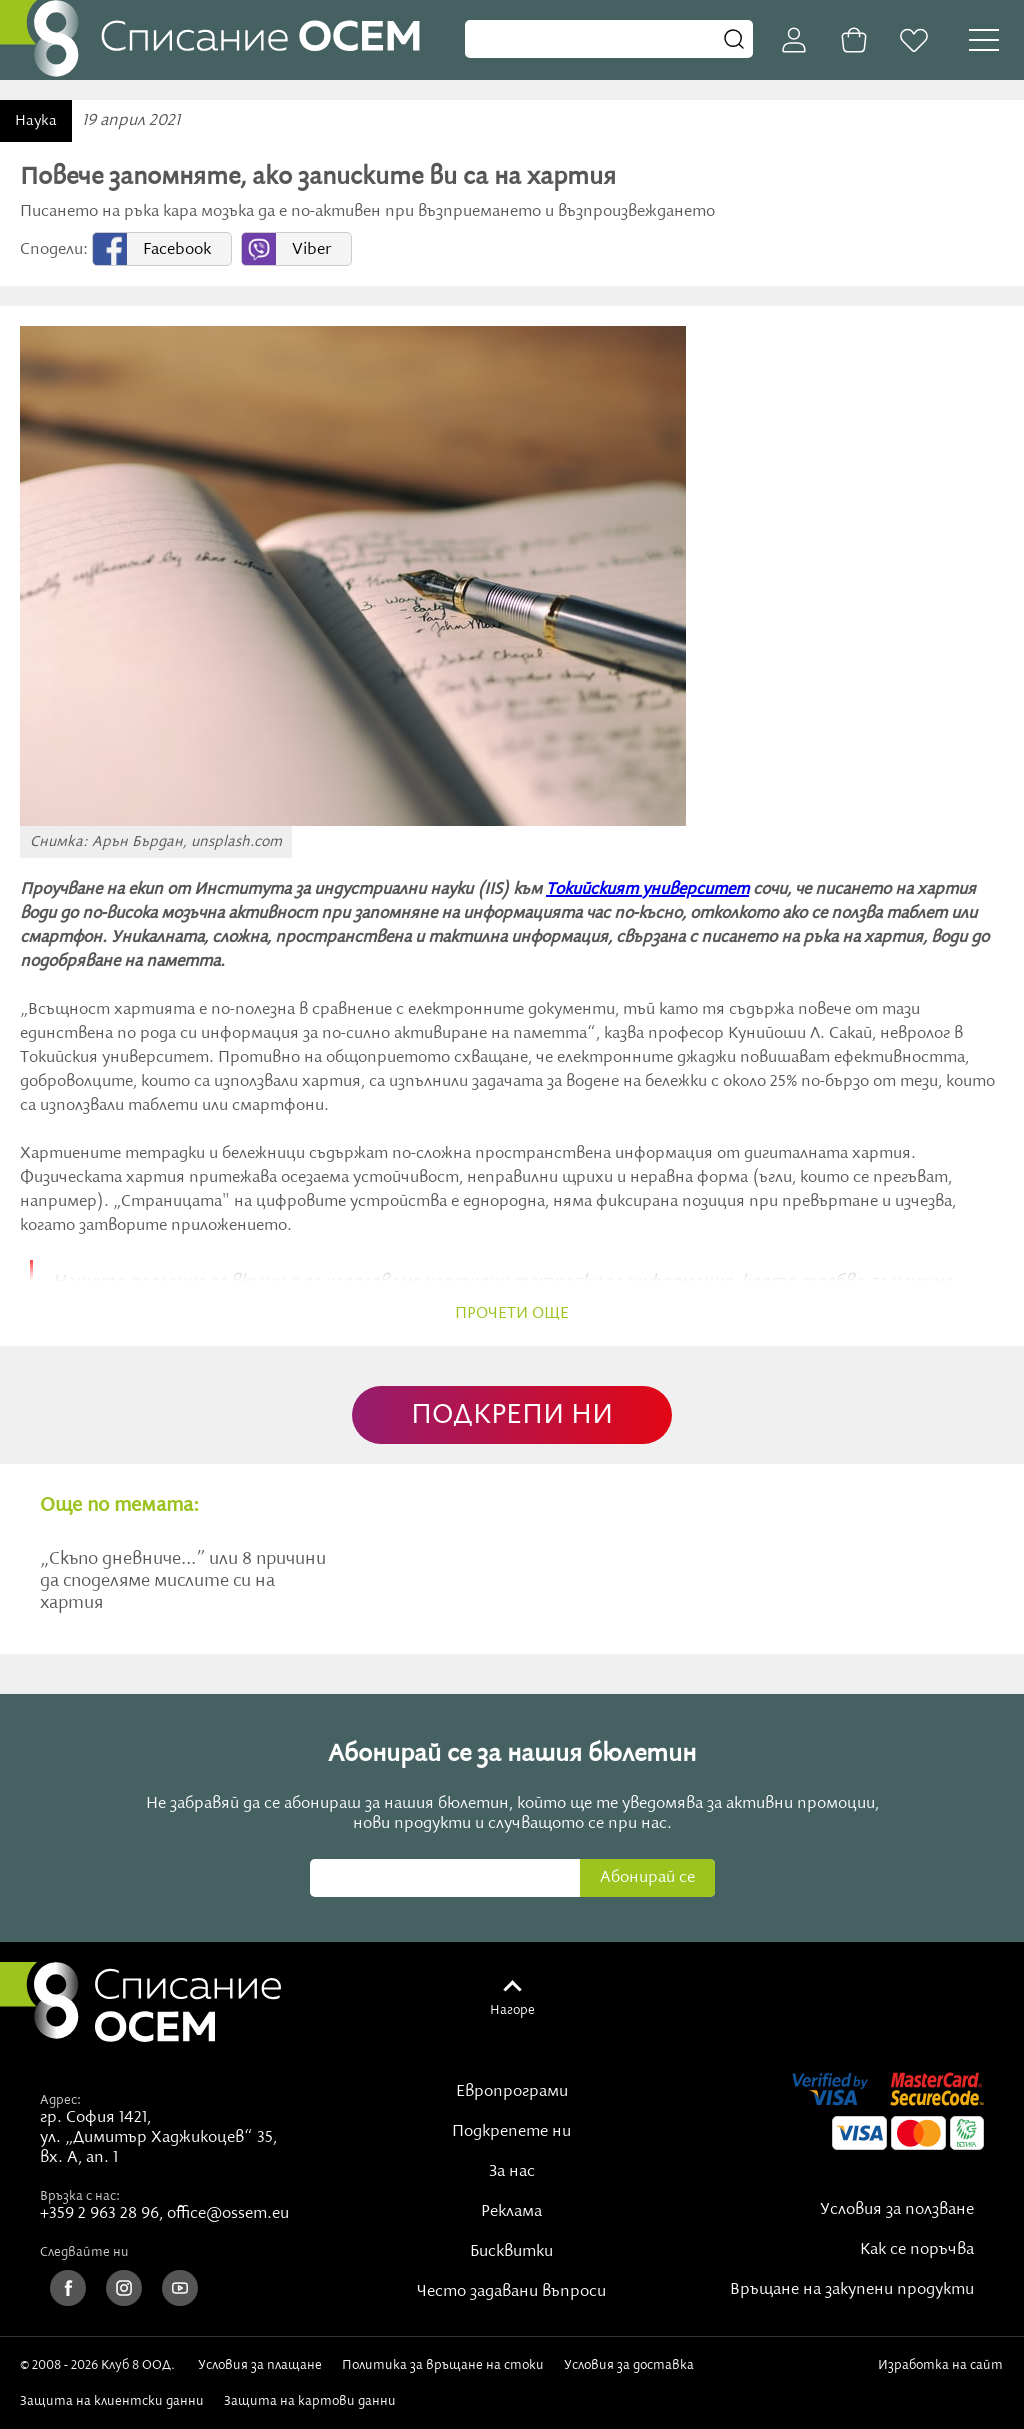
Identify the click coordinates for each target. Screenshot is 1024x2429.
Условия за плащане (260, 2365)
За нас (512, 2172)
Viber (311, 250)
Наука (36, 121)
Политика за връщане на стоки (443, 2365)
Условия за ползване (897, 2210)
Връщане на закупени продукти (852, 2290)
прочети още (512, 1314)
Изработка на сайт (940, 2373)
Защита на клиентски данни (112, 2401)
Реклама (511, 2212)
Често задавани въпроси (511, 2292)
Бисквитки (511, 2252)
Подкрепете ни (511, 2132)
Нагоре (512, 2010)
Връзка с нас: (80, 2196)
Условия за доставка (629, 2365)
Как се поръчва (917, 2250)
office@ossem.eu (228, 2214)
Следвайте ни (84, 2252)
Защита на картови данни (310, 2401)
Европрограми (512, 2092)
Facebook (177, 250)
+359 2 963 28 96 (99, 2214)
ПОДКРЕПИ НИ (512, 1415)
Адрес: (60, 2100)
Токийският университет (647, 890)
